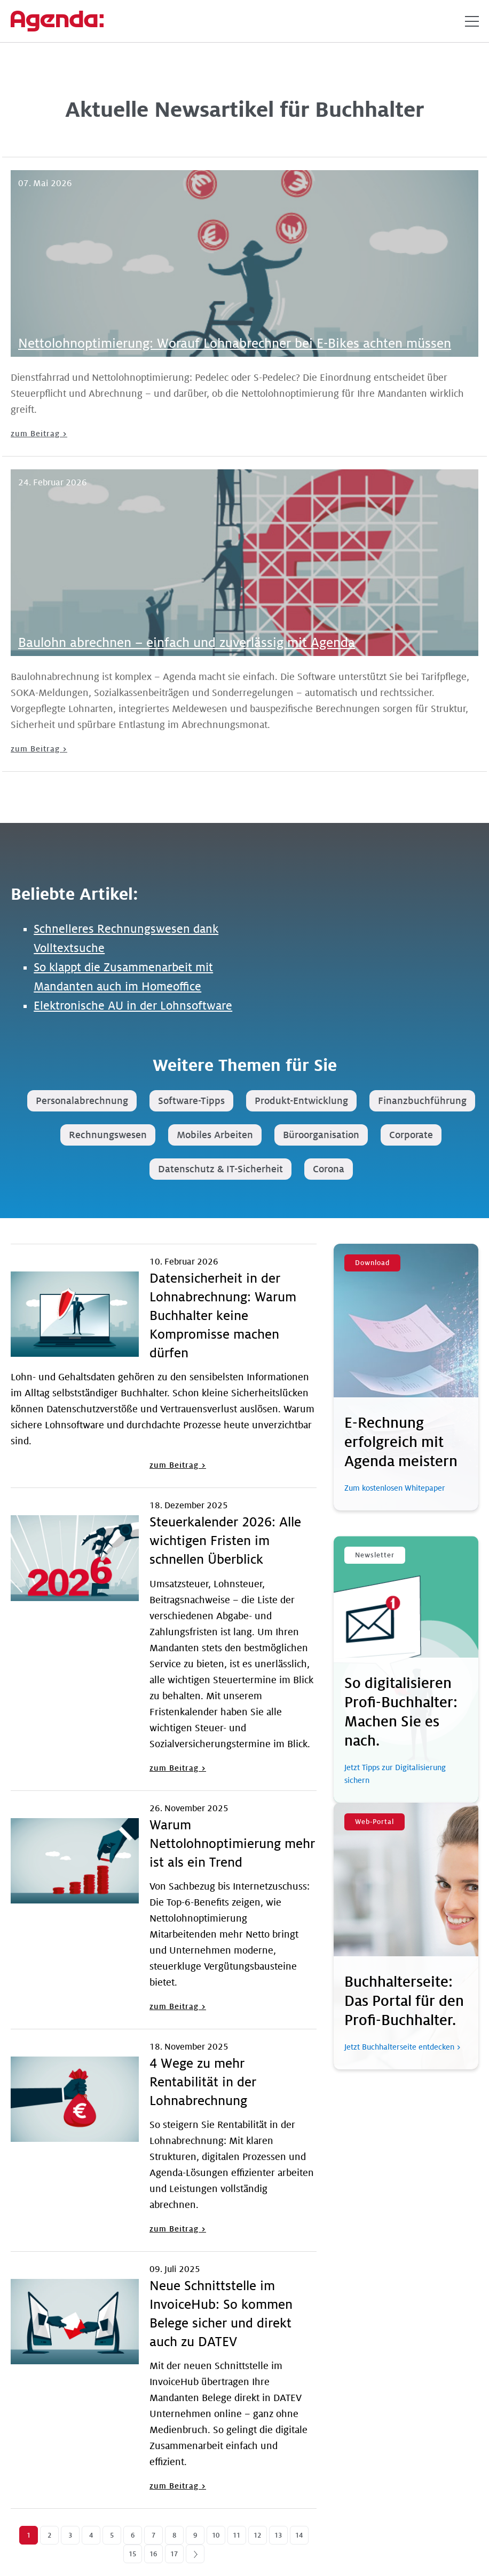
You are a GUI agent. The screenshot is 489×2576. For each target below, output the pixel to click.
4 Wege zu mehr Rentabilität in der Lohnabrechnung (202, 2082)
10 (215, 2535)
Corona (328, 1169)
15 (132, 2554)
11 (236, 2535)
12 (257, 2535)
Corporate (411, 1135)
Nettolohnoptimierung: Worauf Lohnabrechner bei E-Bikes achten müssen (234, 344)
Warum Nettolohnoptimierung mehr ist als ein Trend (232, 1844)
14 (299, 2535)
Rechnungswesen (108, 1135)
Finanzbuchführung (422, 1100)
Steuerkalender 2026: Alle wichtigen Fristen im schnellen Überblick (225, 1541)
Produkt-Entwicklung (301, 1100)
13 (278, 2535)
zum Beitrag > (39, 433)
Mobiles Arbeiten (215, 1135)
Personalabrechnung (82, 1100)
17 (174, 2554)
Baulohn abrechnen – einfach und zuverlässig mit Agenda (186, 643)
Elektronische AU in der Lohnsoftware (133, 1005)
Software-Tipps (191, 1100)
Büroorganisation (321, 1135)
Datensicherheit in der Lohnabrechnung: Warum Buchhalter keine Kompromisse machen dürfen (222, 1316)
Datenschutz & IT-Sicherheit (220, 1169)
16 (153, 2554)
